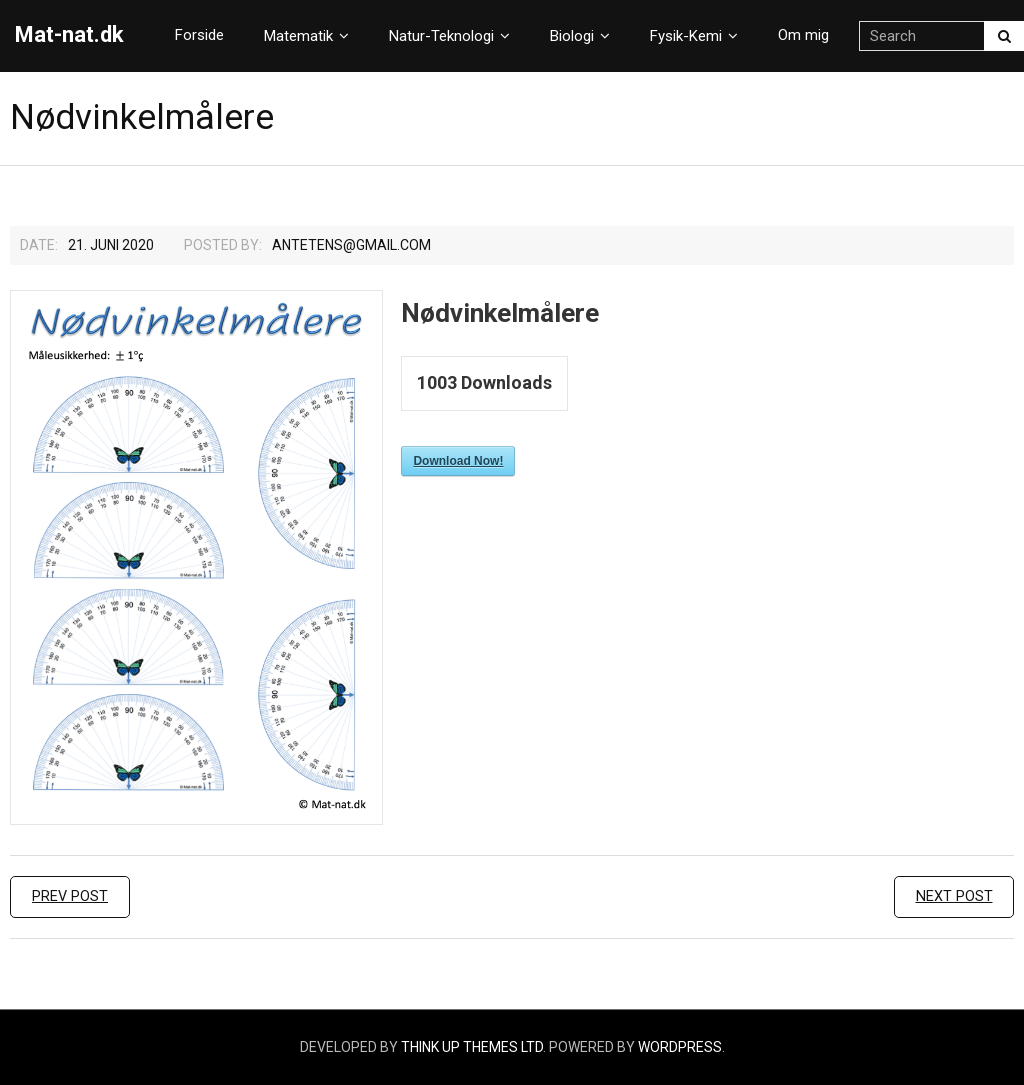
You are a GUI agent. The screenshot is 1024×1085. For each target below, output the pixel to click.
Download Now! (458, 461)
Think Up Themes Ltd (472, 1047)
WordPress (680, 1047)
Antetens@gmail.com (351, 245)
